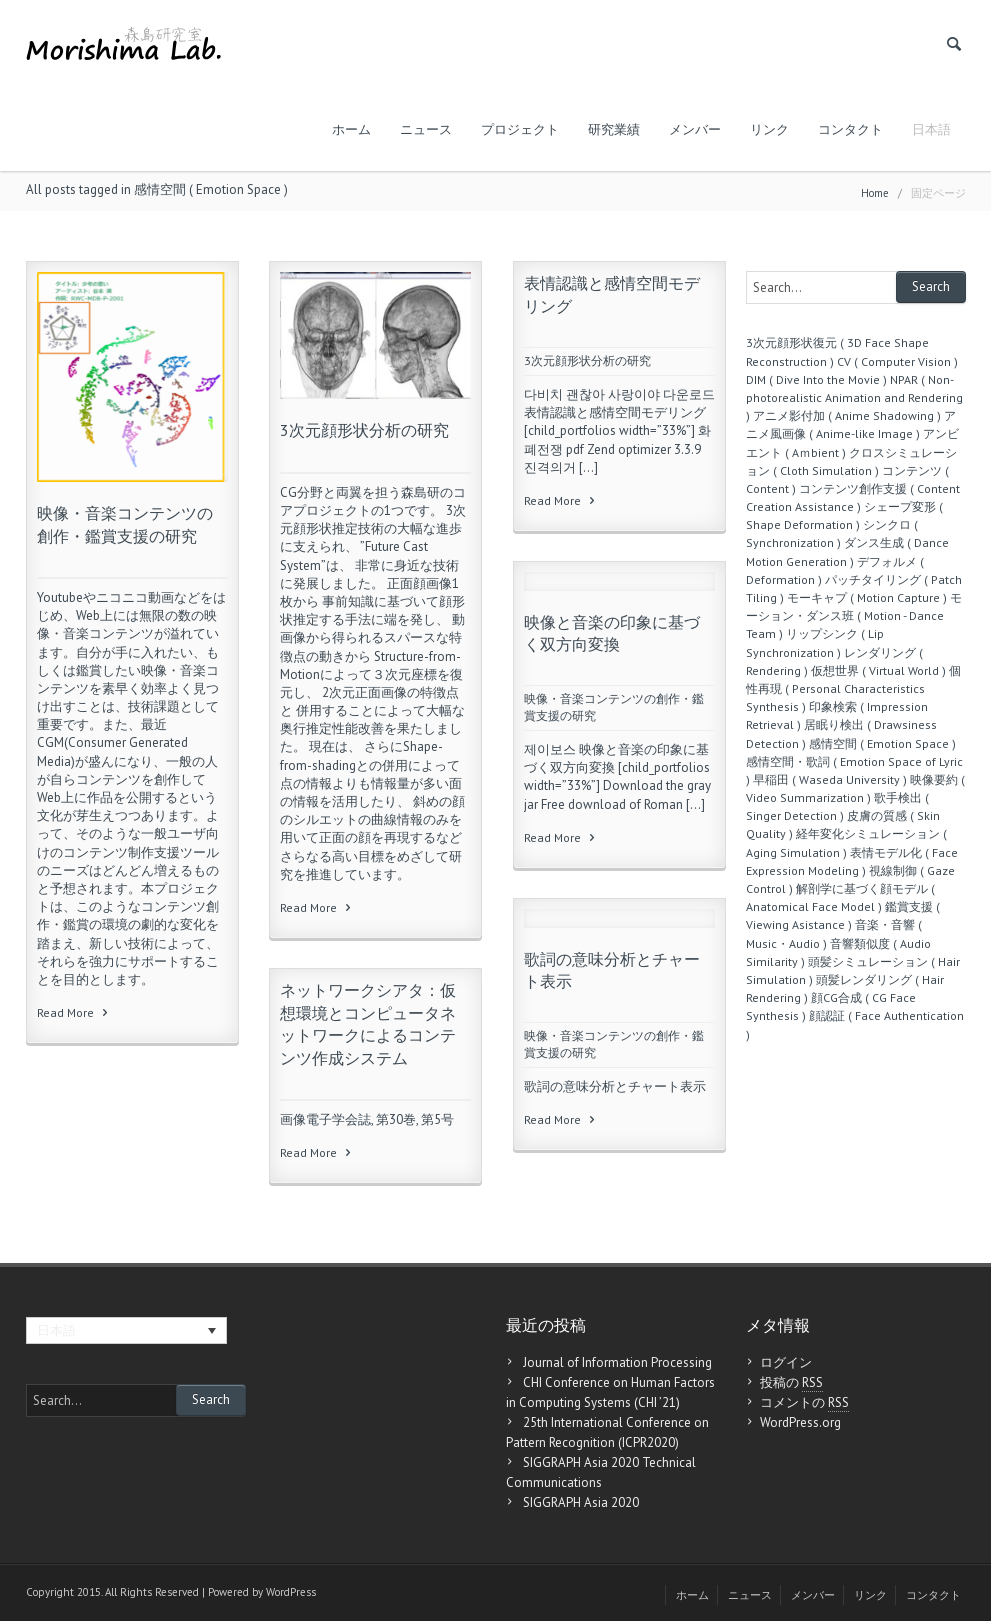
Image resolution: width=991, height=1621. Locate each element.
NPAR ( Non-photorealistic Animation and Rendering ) (854, 397)
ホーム (351, 129)
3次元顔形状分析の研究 (364, 430)
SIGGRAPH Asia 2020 (581, 1502)
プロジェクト (520, 129)
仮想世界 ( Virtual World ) (878, 670)
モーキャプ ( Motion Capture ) (867, 597)
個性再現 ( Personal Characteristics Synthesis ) (853, 688)
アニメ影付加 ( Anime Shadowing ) (847, 415)
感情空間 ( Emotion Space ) (882, 743)
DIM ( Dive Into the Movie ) (816, 379)
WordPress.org (800, 1422)
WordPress (291, 1592)
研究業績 (614, 129)
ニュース (426, 129)
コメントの (804, 1403)
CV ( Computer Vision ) (897, 361)
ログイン (786, 1362)
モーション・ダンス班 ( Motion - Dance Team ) (854, 615)
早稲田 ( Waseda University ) (830, 779)
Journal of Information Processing (617, 1362)
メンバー (695, 129)
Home (875, 193)
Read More (74, 1012)
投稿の (791, 1383)
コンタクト (850, 129)
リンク (769, 129)
